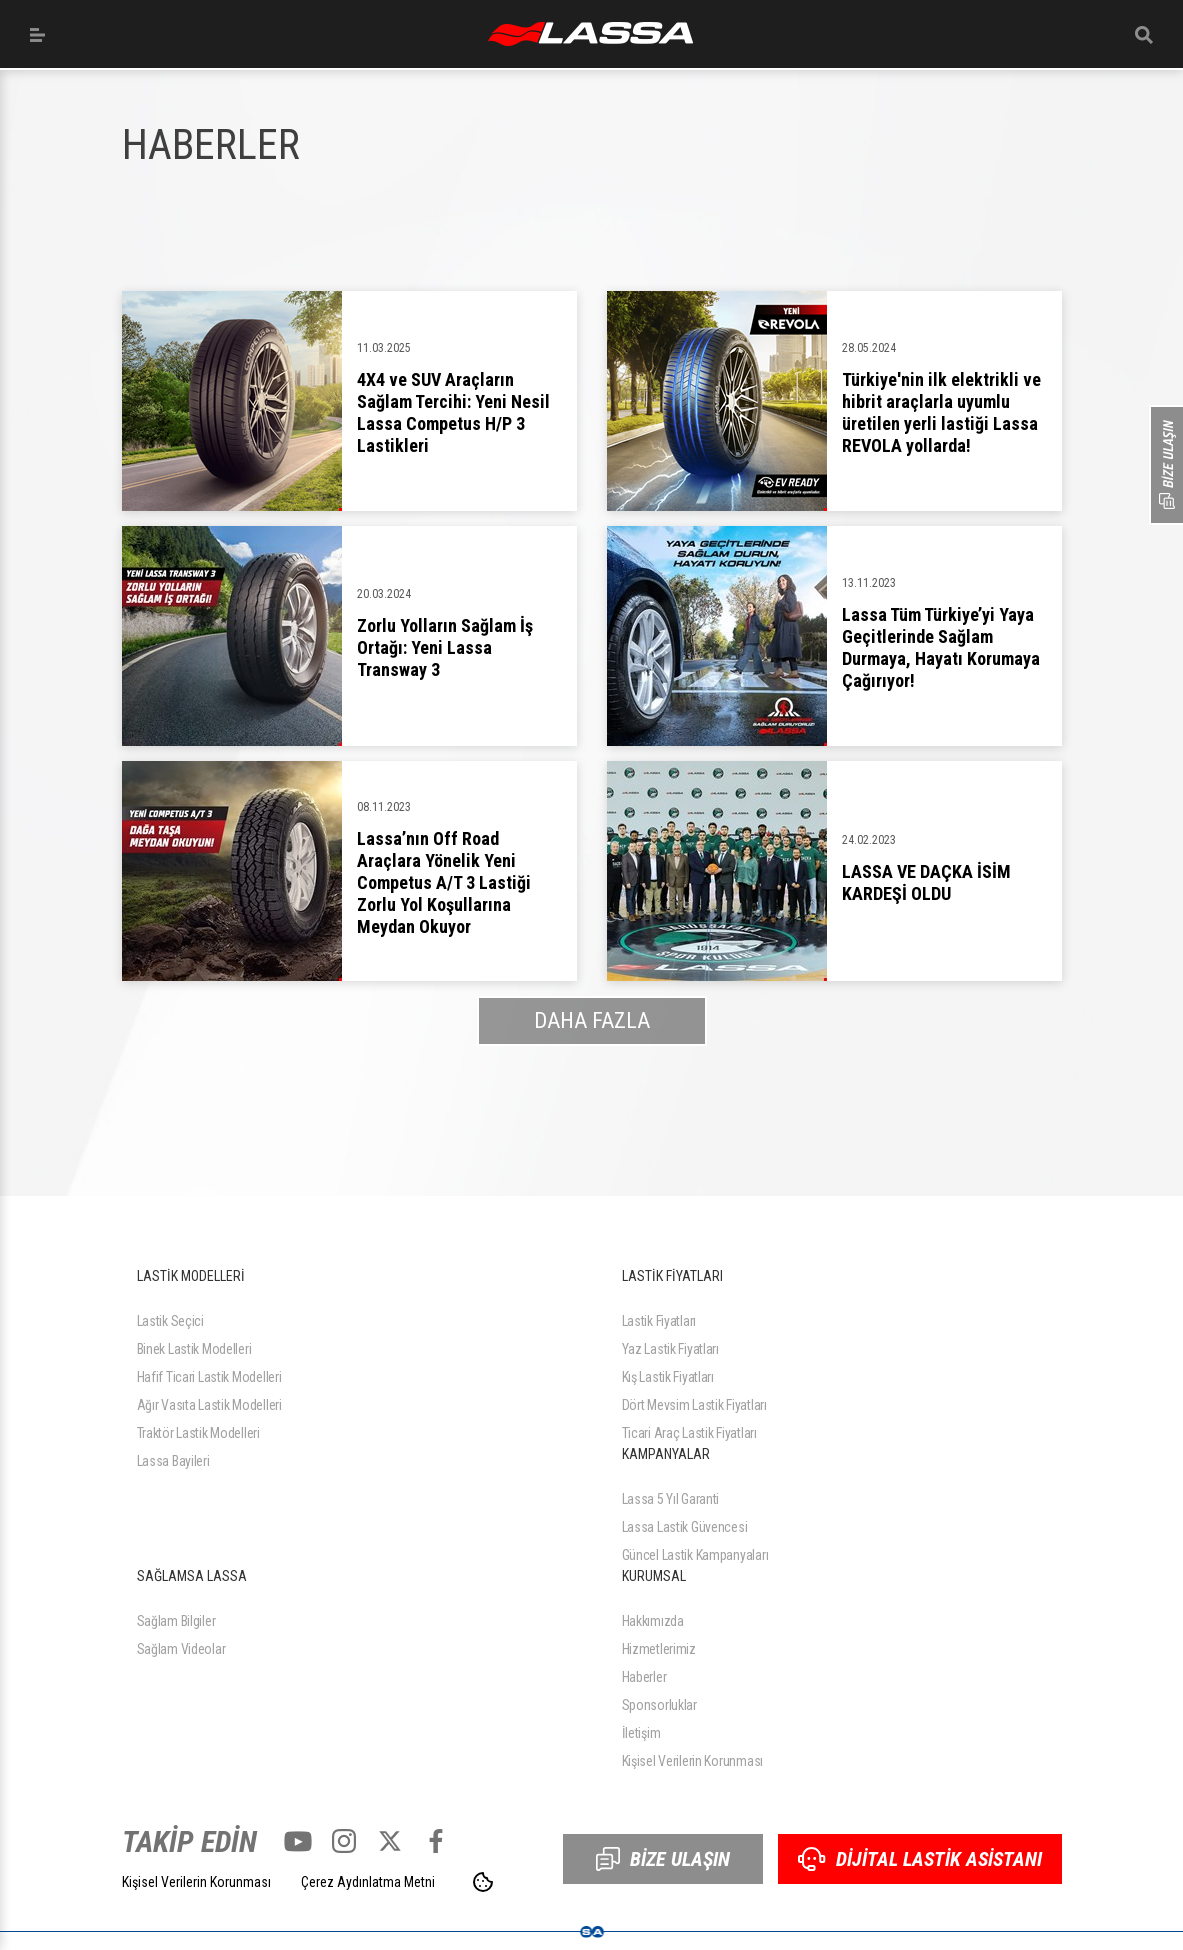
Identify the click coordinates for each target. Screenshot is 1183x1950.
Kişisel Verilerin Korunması (692, 1761)
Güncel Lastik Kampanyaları (695, 1555)
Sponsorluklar (659, 1705)
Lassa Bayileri (173, 1461)
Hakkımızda (653, 1621)
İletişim (641, 1733)
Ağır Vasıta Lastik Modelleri (209, 1405)
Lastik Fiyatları (659, 1321)
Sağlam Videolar (181, 1649)
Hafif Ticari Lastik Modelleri (209, 1377)
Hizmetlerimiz (659, 1649)
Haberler (644, 1677)
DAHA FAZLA (592, 1020)
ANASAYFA (590, 34)
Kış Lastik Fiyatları (668, 1377)
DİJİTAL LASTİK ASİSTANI (920, 1859)
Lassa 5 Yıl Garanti (671, 1499)
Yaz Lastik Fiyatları (670, 1349)
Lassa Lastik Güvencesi (685, 1527)
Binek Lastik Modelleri (194, 1349)
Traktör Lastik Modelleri (198, 1433)
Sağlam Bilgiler (176, 1621)
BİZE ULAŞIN (663, 1859)
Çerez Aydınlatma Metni (368, 1882)
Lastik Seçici (170, 1321)
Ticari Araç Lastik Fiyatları (689, 1433)
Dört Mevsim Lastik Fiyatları (694, 1405)
